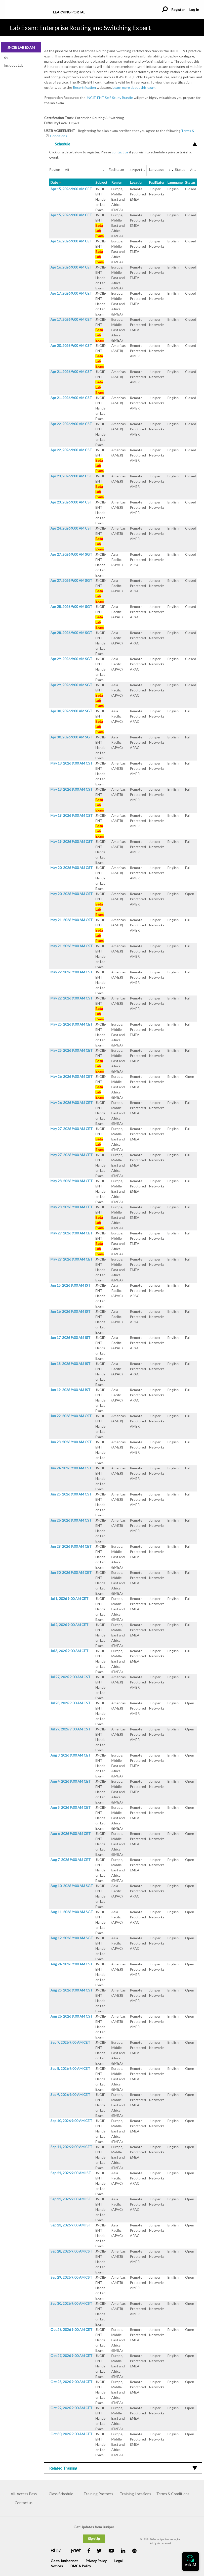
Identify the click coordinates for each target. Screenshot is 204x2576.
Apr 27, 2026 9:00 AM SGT (71, 554)
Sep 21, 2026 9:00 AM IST (70, 2173)
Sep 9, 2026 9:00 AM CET (70, 2094)
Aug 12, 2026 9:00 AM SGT (71, 1938)
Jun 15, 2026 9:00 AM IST (70, 1285)
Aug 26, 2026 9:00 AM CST (71, 2016)
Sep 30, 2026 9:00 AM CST (71, 2303)
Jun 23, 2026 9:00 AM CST (71, 1442)
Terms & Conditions (172, 2493)
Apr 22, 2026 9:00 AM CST (71, 424)
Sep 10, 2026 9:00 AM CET (71, 2121)
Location (136, 182)
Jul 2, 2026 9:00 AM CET (69, 1625)
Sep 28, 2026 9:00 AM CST (71, 2251)
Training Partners (98, 2493)
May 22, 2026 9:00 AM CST (71, 972)
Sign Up (94, 2538)
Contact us (24, 2502)
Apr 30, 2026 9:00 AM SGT (71, 711)
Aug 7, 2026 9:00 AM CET (70, 1859)
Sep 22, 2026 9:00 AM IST (70, 2199)
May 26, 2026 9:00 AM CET (71, 1076)
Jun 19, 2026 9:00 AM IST (70, 1390)
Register (178, 9)
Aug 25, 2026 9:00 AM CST (71, 1990)
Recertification (84, 87)
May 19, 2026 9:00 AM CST (71, 815)
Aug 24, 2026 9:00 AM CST (71, 1964)
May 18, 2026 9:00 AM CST (71, 763)
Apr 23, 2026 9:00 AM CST (71, 476)
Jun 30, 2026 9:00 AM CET (71, 1572)
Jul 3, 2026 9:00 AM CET (69, 1651)
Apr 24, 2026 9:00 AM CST (71, 528)
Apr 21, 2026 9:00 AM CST (71, 371)
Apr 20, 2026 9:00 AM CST (71, 345)
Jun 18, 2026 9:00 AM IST (70, 1363)
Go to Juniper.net (64, 2561)
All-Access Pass (24, 2493)
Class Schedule (61, 2493)
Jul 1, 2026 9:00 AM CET (69, 1598)
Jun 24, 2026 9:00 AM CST (71, 1468)
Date (55, 182)
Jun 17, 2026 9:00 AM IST (70, 1337)
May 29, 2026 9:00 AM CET (71, 1233)
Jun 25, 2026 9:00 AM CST (71, 1494)
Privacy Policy (96, 2561)
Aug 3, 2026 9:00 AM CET (70, 1755)
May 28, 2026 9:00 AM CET (71, 1181)
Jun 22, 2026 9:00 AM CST (71, 1416)
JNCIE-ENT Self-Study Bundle (109, 97)
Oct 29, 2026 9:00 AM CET (71, 2408)
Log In (194, 9)
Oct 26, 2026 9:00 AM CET (71, 2329)
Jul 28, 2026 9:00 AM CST (70, 1703)
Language (175, 182)
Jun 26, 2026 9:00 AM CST (71, 1520)
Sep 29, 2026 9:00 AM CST (71, 2277)
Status (190, 182)
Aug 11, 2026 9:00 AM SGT (71, 1912)
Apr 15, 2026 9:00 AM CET (71, 189)
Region (116, 182)
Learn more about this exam (134, 87)
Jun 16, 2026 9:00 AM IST (70, 1311)
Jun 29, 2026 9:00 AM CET (71, 1546)
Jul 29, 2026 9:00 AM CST (70, 1729)
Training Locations (135, 2493)
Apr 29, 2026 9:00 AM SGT (71, 659)
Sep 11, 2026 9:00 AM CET (71, 2147)
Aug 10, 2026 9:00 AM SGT (71, 1886)
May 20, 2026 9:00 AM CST (71, 867)
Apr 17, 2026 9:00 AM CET (71, 293)
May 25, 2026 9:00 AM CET (71, 1024)
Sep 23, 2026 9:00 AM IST (70, 2225)
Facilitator (156, 182)
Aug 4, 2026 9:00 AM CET (70, 1781)
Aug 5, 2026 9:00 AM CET (70, 1807)
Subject (101, 182)
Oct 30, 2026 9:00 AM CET (71, 2434)
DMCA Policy (81, 2566)
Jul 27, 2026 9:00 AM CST (70, 1677)
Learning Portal (69, 12)
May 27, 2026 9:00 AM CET (71, 1129)
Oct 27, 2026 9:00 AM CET (71, 2355)
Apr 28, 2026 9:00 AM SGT (71, 606)
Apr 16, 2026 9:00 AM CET (71, 241)
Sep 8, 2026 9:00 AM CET (70, 2068)
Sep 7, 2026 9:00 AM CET (70, 2042)
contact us (120, 152)
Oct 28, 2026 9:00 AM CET (71, 2382)
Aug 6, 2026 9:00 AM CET (70, 1833)
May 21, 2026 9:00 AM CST (71, 920)
